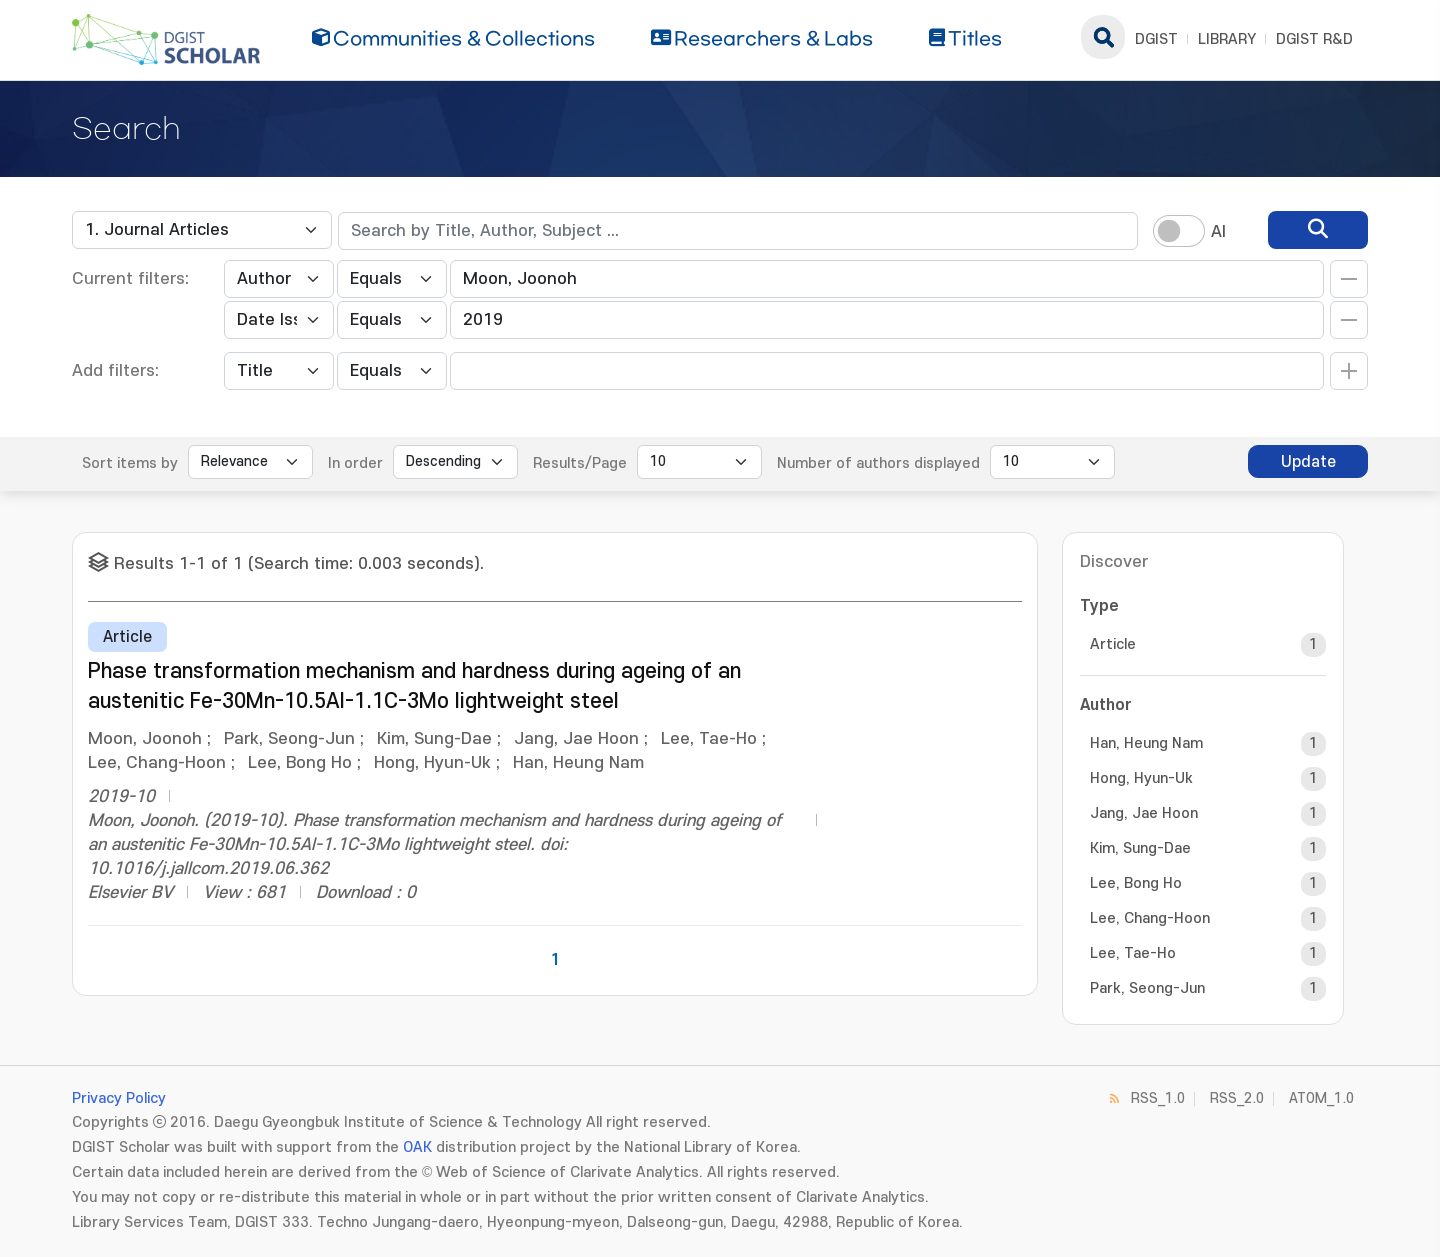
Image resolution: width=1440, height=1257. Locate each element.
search (1103, 37)
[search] (1318, 230)
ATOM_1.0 (1321, 1098)
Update (1308, 462)
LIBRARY (1227, 39)
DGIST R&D (1314, 39)
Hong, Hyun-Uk (1141, 778)
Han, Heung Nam (1146, 743)
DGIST (1156, 39)
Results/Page (580, 463)
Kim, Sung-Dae (1140, 848)
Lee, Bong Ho (1136, 883)
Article (1113, 644)
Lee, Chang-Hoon (1150, 918)
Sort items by (130, 463)
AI (1218, 232)
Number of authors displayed (878, 463)
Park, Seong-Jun (1147, 988)
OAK (417, 1147)
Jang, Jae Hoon (1144, 813)
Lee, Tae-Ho (1133, 953)
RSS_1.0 (1158, 1098)
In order (355, 463)
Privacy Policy (119, 1098)
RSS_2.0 (1237, 1098)
